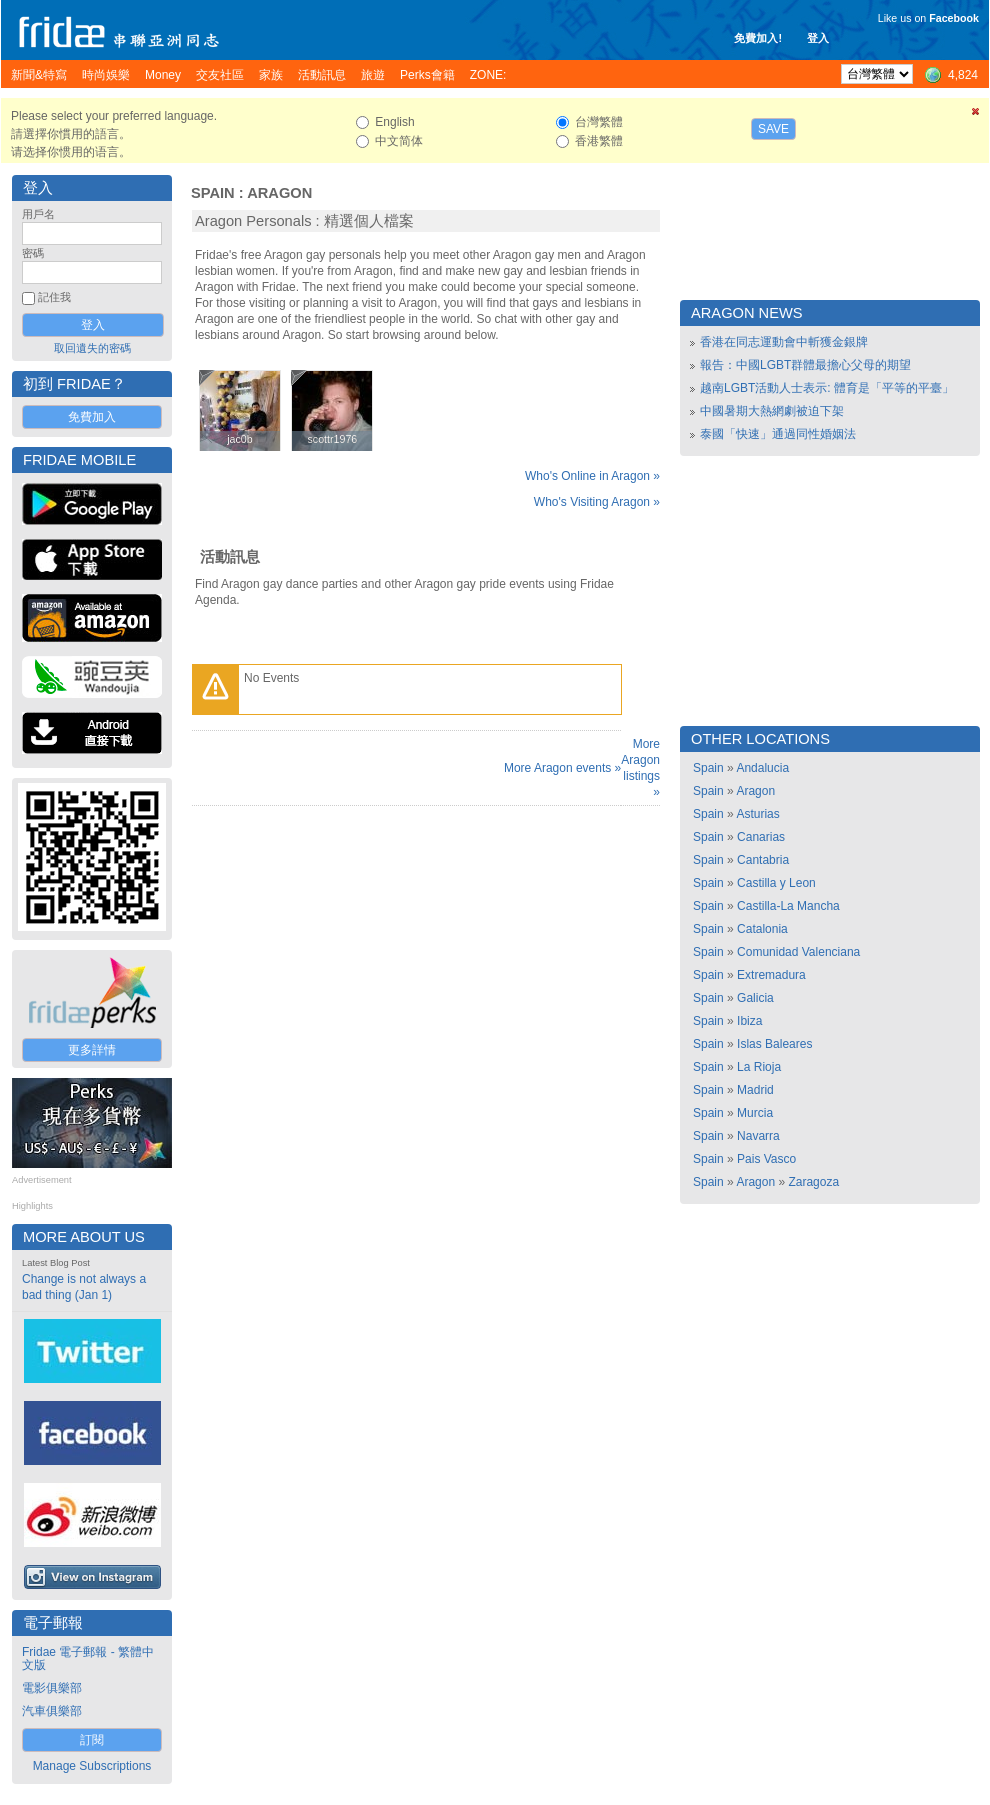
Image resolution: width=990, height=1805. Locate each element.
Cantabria (763, 860)
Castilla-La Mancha (788, 906)
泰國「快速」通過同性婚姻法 (778, 434)
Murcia (755, 1113)
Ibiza (749, 1021)
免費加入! (758, 38)
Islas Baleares (774, 1044)
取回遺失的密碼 (92, 348)
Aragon (279, 193)
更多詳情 (92, 1050)
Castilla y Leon (776, 883)
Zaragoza (813, 1182)
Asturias (757, 814)
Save (773, 129)
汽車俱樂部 (52, 1711)
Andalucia (762, 768)
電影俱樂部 (52, 1688)
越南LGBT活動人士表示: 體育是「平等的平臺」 (827, 388)
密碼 (33, 253)
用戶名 (38, 214)
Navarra (758, 1136)
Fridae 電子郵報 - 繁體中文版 (88, 1658)
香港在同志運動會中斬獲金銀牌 (784, 342)
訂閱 (92, 1740)
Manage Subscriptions (92, 1766)
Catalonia (762, 929)
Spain (213, 193)
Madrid (755, 1090)
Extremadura (771, 975)
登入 (818, 38)
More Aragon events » (562, 768)
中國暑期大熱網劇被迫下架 (772, 411)
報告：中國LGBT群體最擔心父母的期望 (805, 365)
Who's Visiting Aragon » (597, 502)
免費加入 (92, 417)
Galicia (755, 998)
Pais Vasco (766, 1159)
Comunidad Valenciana (798, 952)
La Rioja (759, 1067)
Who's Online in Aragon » (592, 476)
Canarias (761, 837)
